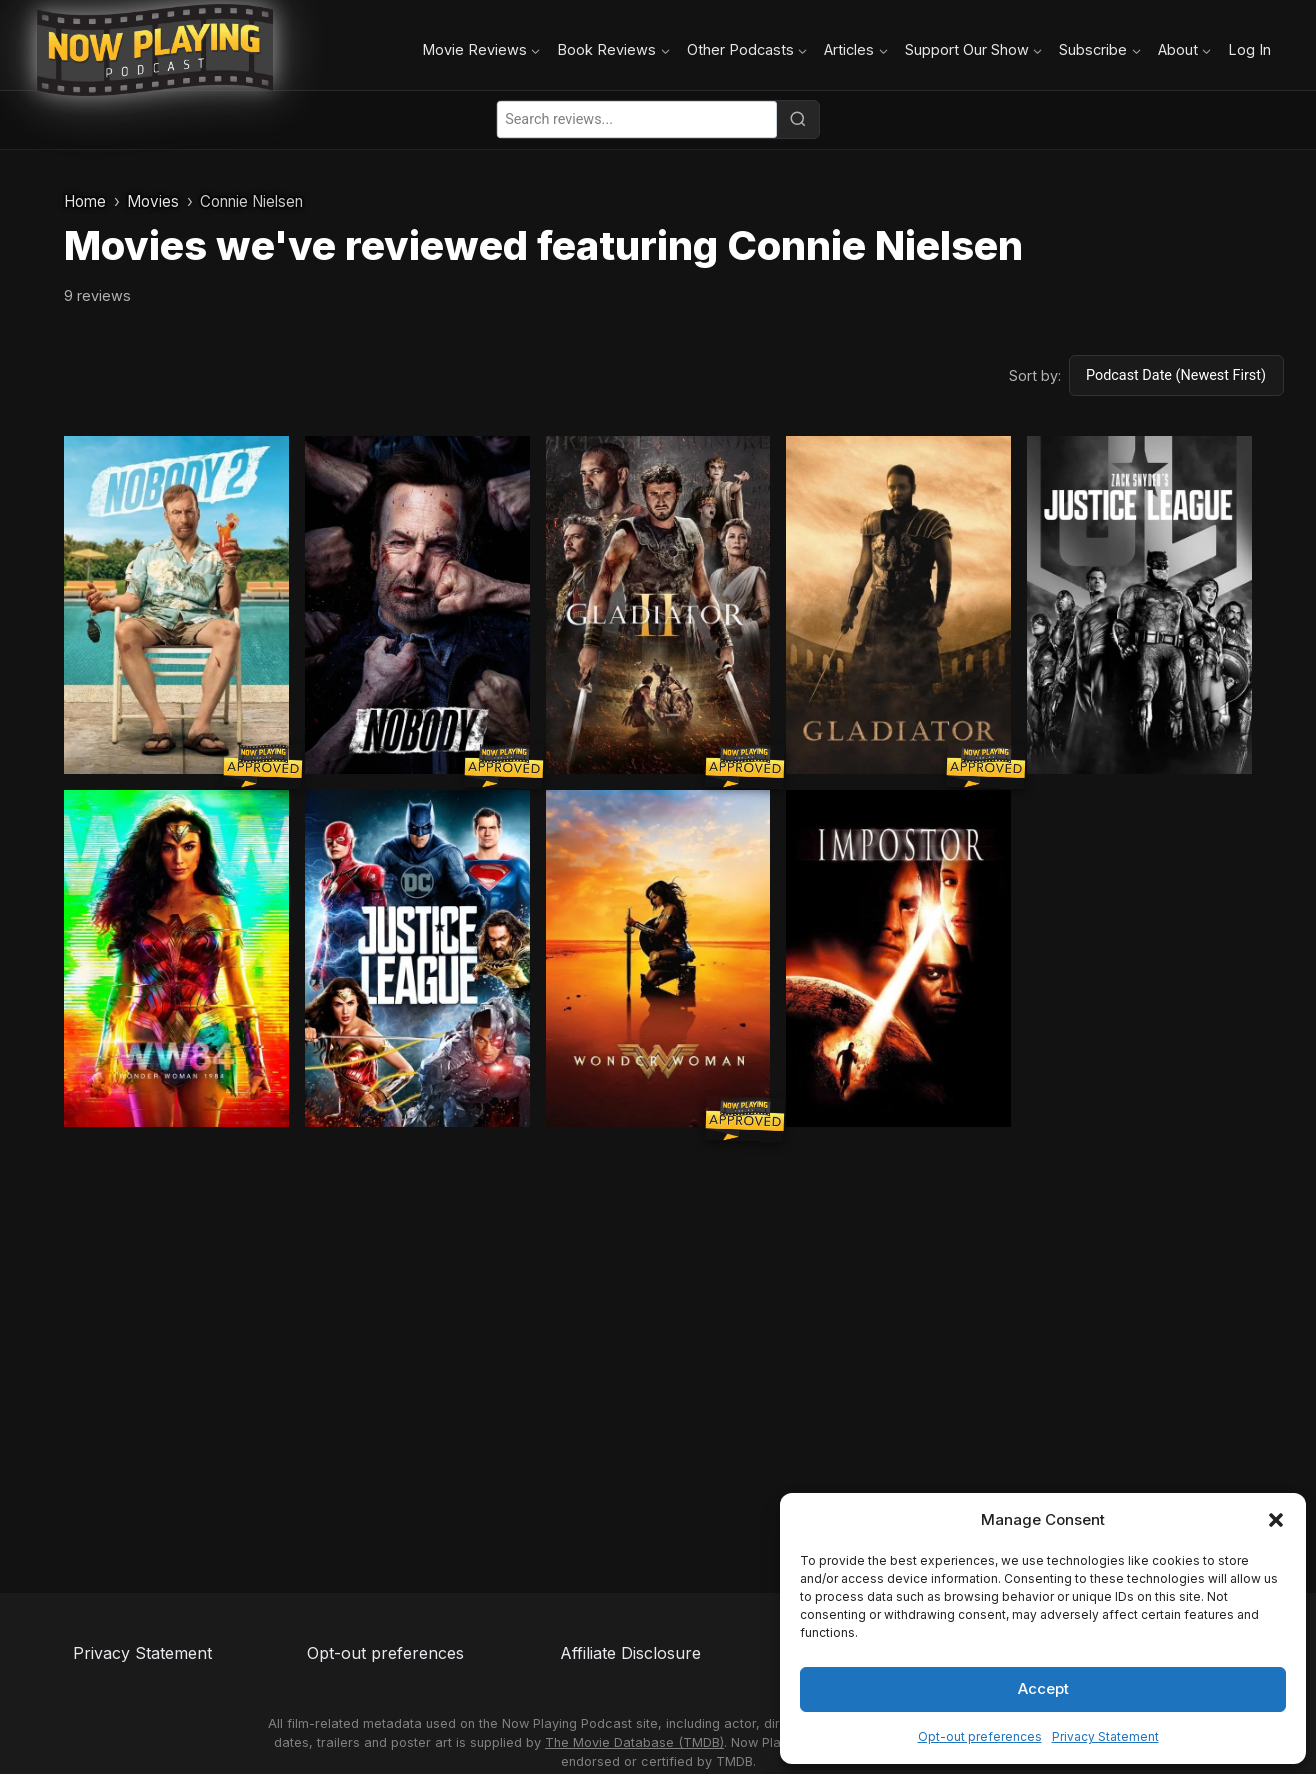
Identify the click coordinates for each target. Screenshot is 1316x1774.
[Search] (798, 119)
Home (85, 201)
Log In (1249, 49)
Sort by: (1035, 375)
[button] (1276, 1520)
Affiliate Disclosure (630, 1653)
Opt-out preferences (980, 1736)
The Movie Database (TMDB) (634, 1742)
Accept (1043, 1688)
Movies (153, 201)
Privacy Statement (1105, 1736)
